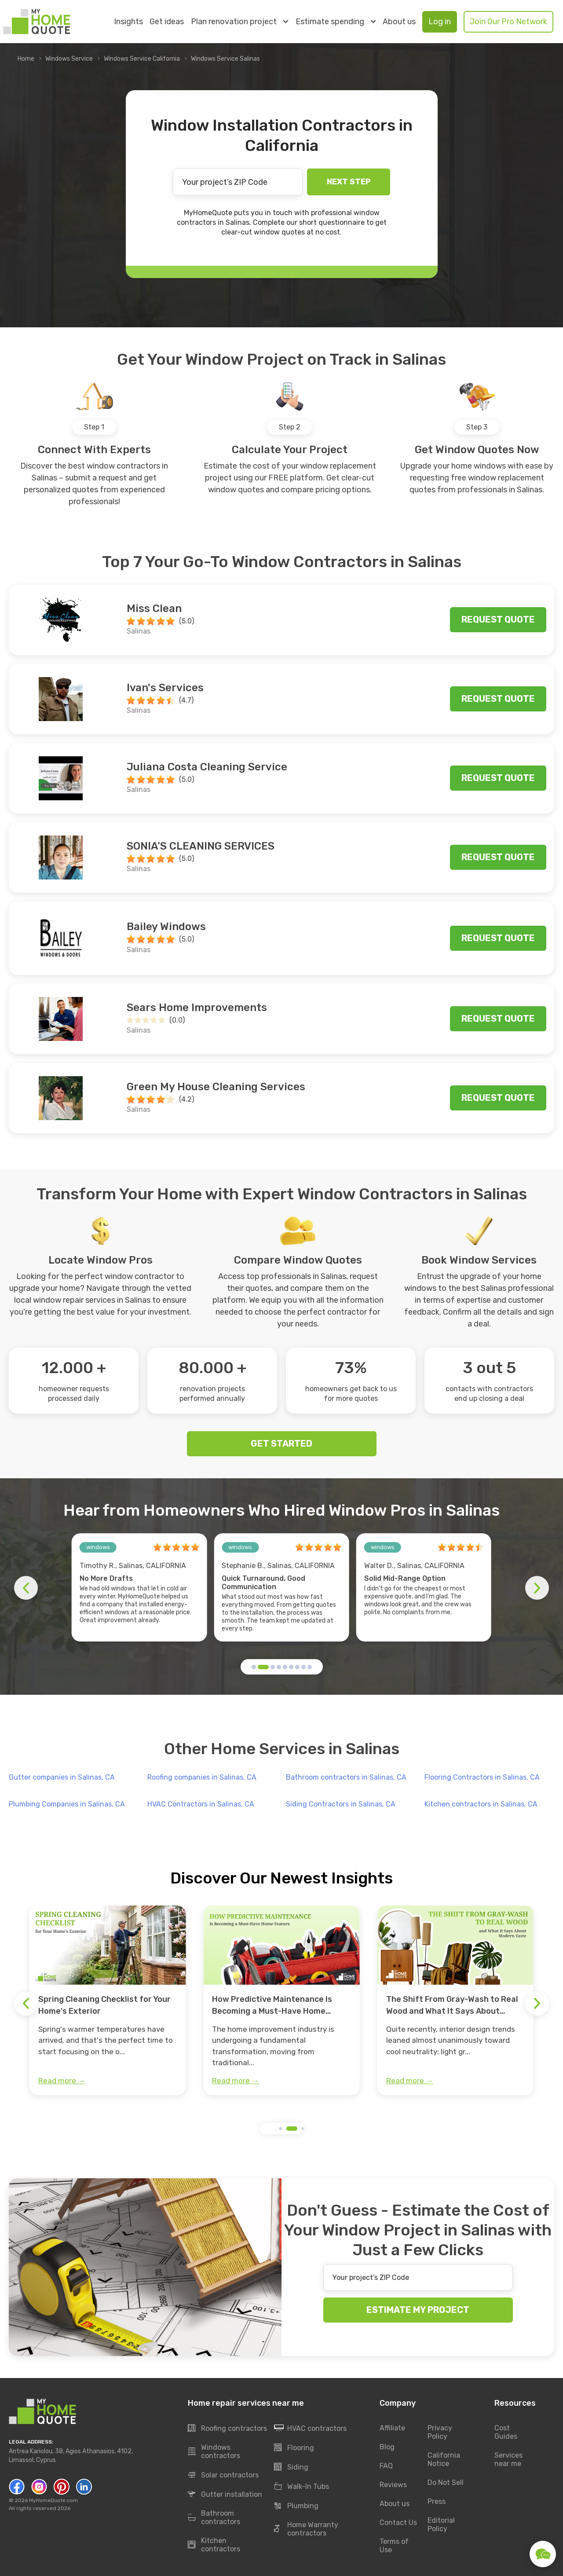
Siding (291, 2467)
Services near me (508, 2459)
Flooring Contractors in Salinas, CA (482, 1777)
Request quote (498, 619)
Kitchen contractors (214, 2544)
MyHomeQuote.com (53, 2500)
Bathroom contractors (214, 2517)
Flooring (294, 2448)
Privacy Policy (440, 2432)
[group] (107, 2000)
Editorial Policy (441, 2524)
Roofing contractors (227, 2428)
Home (26, 58)
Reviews (393, 2485)
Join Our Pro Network (508, 21)
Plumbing (296, 2506)
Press (437, 2501)
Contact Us (398, 2522)
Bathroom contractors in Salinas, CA (346, 1777)
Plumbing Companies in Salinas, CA (67, 1804)
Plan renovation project (239, 21)
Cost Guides (505, 2432)
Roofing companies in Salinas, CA (201, 1777)
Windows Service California (142, 58)
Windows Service (69, 58)
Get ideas (167, 21)
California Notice (444, 2459)
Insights (128, 21)
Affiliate (392, 2428)
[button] (254, 1667)
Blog (387, 2447)
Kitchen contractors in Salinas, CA (480, 1804)
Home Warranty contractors (306, 2529)
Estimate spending (336, 21)
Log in (439, 21)
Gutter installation (225, 2494)
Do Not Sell (446, 2482)
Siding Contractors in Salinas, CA (340, 1804)
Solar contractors (223, 2475)
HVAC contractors (310, 2428)
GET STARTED (281, 1443)
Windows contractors (214, 2451)
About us (399, 21)
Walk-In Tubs (301, 2486)
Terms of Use (394, 2545)
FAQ (386, 2466)
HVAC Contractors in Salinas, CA (200, 1804)
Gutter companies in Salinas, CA (62, 1777)
